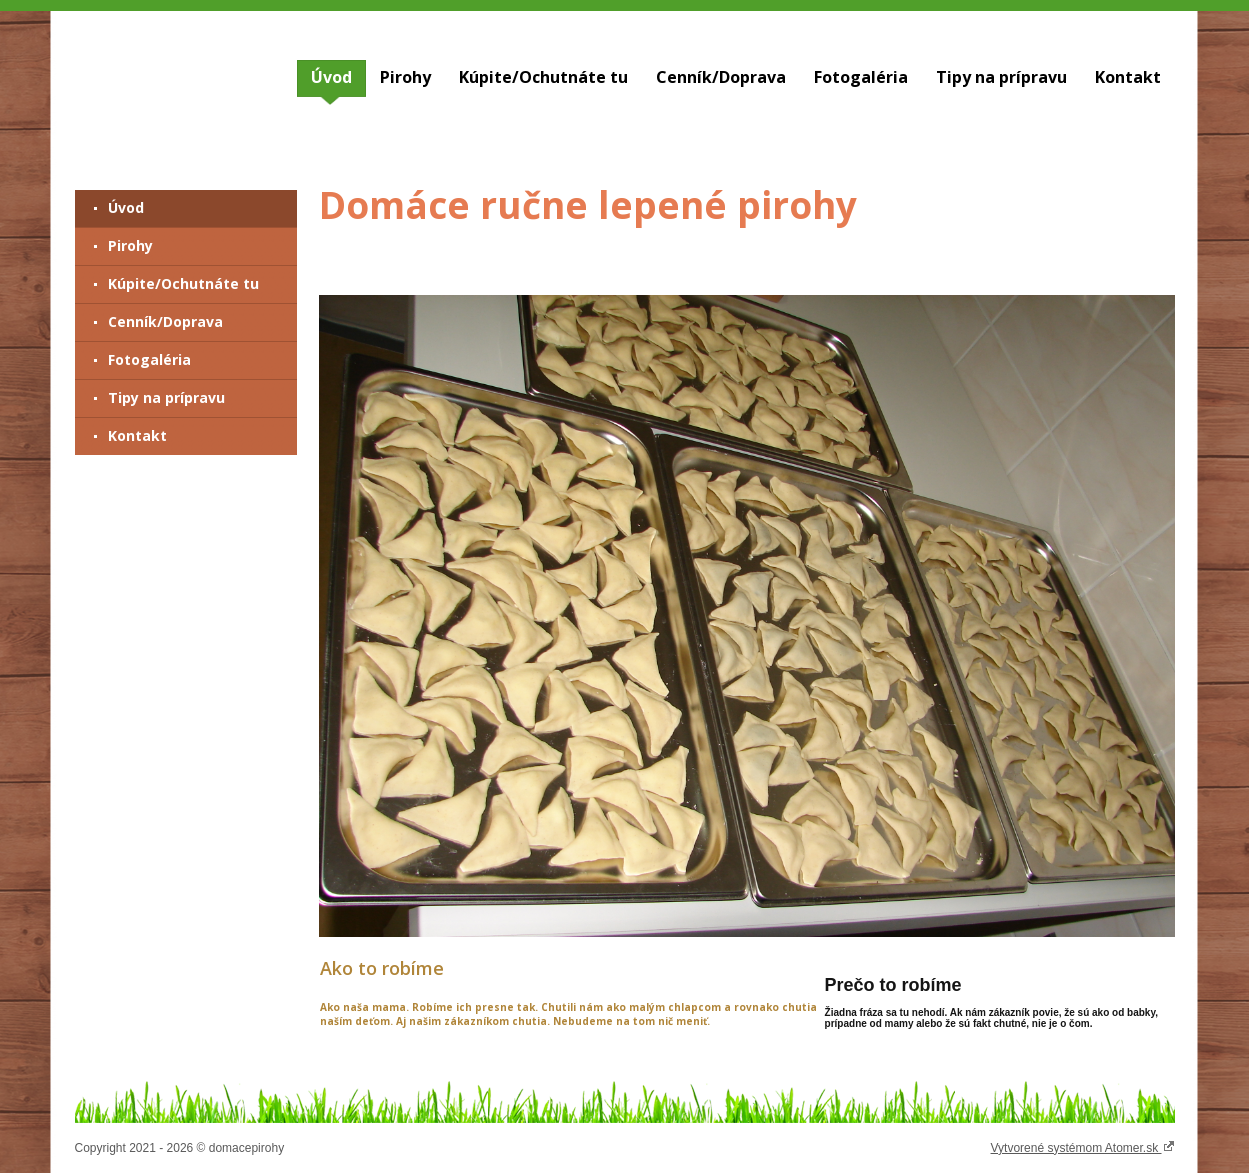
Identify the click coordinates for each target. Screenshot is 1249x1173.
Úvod (331, 77)
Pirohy (405, 77)
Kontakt (1128, 77)
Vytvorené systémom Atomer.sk (1083, 1147)
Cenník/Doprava (721, 77)
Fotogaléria (861, 77)
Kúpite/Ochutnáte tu (543, 77)
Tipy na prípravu (1001, 77)
